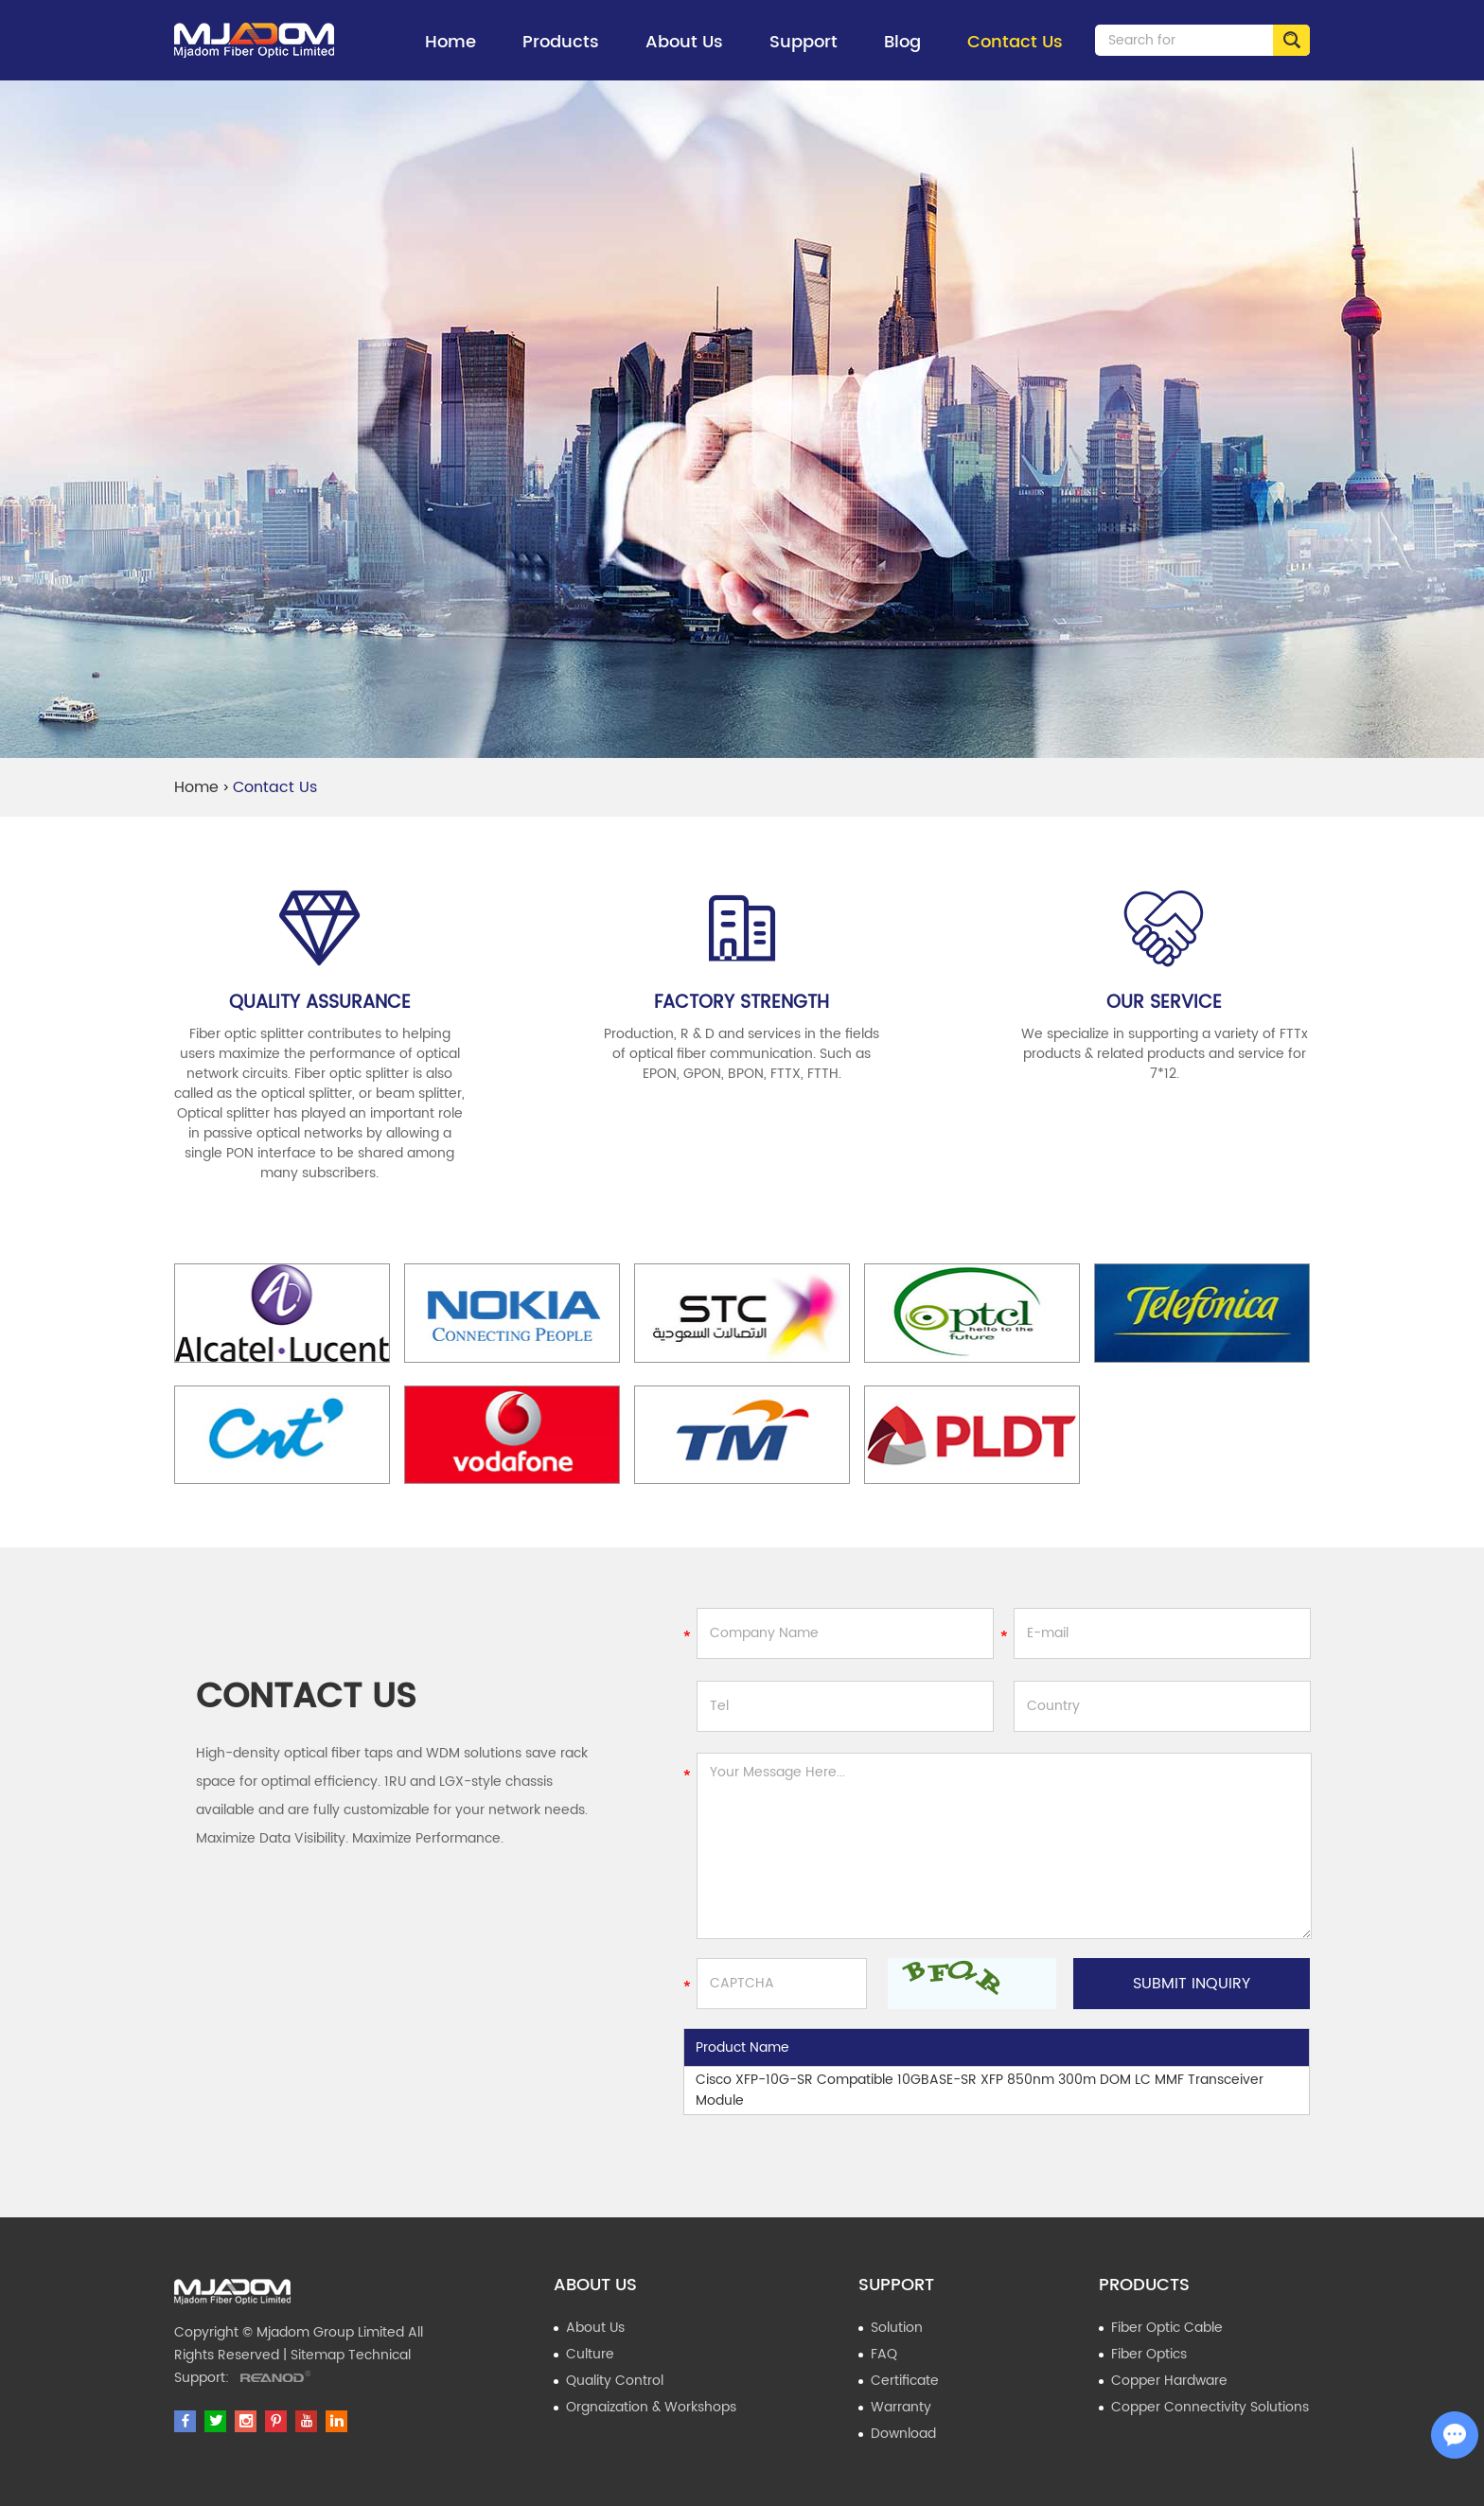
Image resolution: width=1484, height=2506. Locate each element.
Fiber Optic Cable (1167, 2327)
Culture (590, 2354)
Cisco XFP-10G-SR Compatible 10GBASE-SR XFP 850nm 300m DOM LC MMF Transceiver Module (979, 2090)
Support (803, 54)
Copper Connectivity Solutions (1210, 2407)
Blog (902, 42)
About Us (684, 54)
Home (450, 42)
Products (560, 54)
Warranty (901, 2407)
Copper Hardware (1169, 2380)
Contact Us (1015, 42)
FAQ (884, 2354)
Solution (897, 2327)
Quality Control (614, 2380)
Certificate (905, 2380)
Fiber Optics (1149, 2354)
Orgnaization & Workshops (651, 2407)
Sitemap (317, 2355)
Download (903, 2433)
